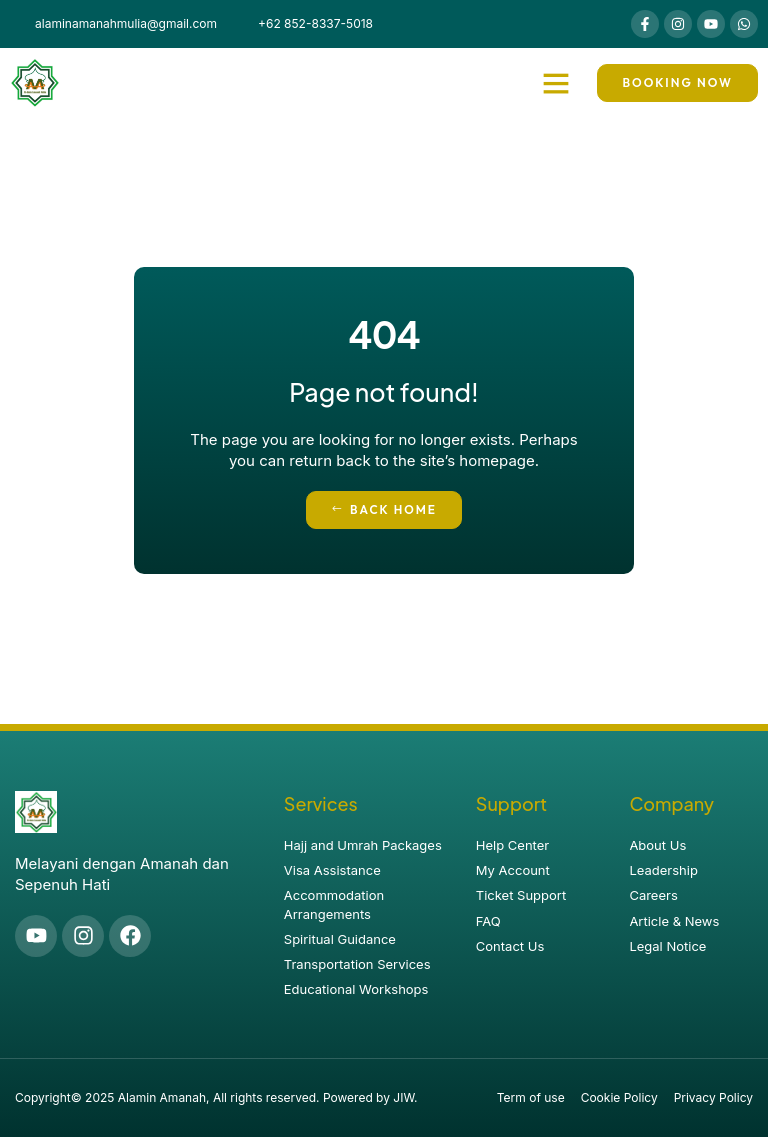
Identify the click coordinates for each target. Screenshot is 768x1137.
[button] (556, 83)
